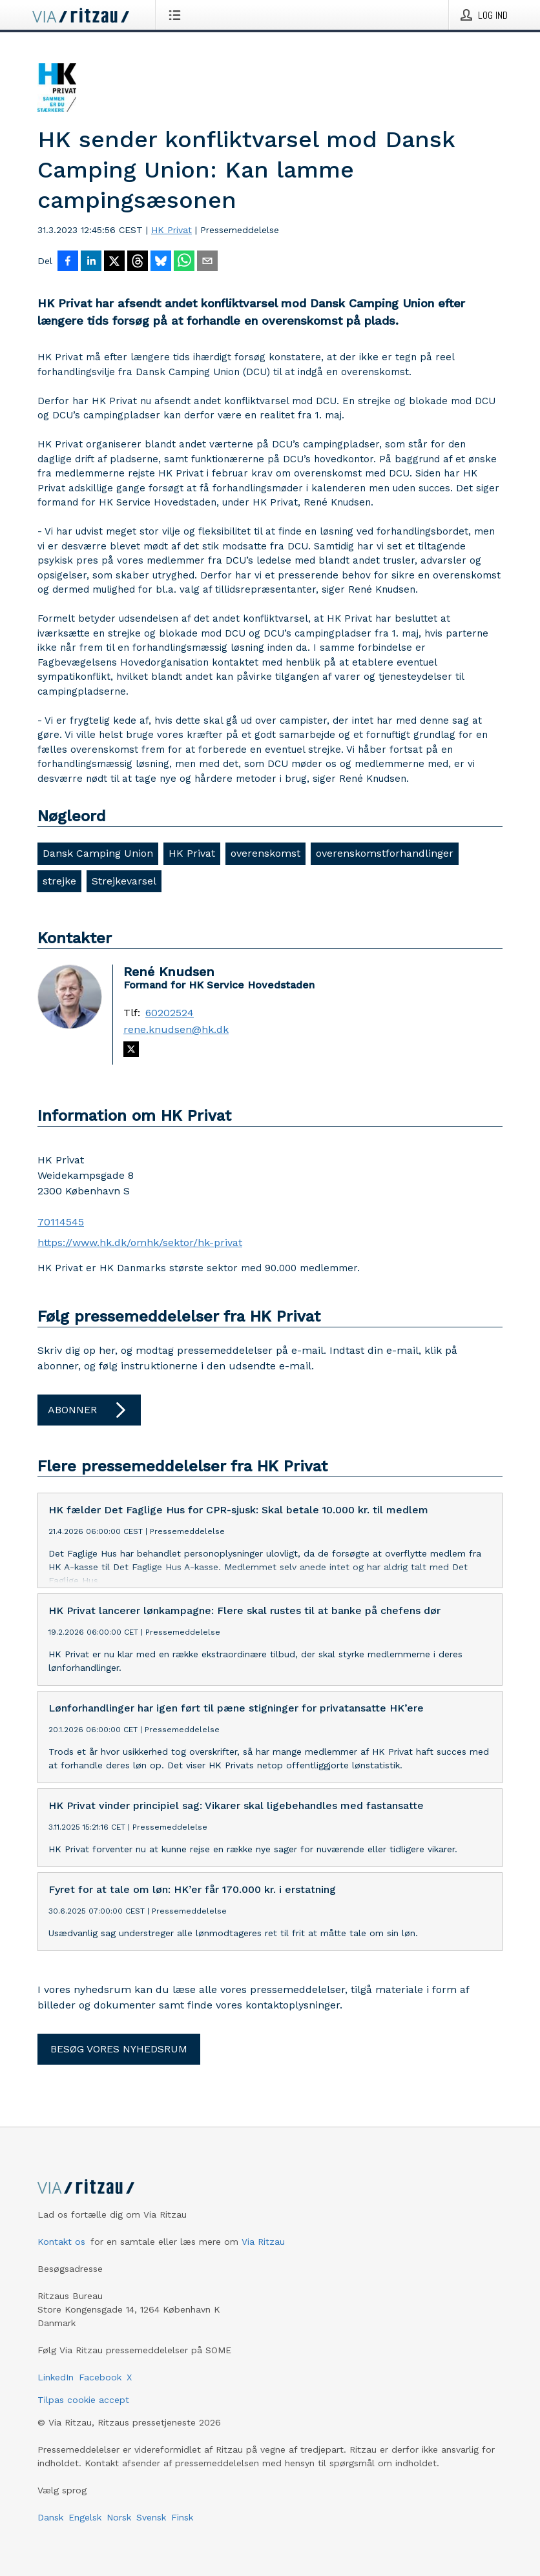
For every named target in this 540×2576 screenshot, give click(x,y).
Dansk (50, 2527)
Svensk (151, 2527)
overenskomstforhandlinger (384, 853)
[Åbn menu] (177, 15)
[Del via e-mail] (207, 262)
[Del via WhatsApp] (184, 262)
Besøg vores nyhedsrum (118, 2059)
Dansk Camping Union (98, 853)
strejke (59, 881)
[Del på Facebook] (67, 262)
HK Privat (171, 230)
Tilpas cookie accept (83, 2410)
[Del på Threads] (137, 262)
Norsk (119, 2527)
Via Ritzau (263, 2252)
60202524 (169, 1013)
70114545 (60, 1222)
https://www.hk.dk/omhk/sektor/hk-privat (139, 1242)
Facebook (100, 2387)
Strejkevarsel (124, 881)
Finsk (182, 2527)
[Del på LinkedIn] (91, 262)
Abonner (89, 1410)
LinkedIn (55, 2387)
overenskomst (265, 853)
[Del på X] (114, 262)
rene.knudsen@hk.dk (176, 1030)
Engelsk (84, 2527)
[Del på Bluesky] (161, 262)
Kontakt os (61, 2252)
